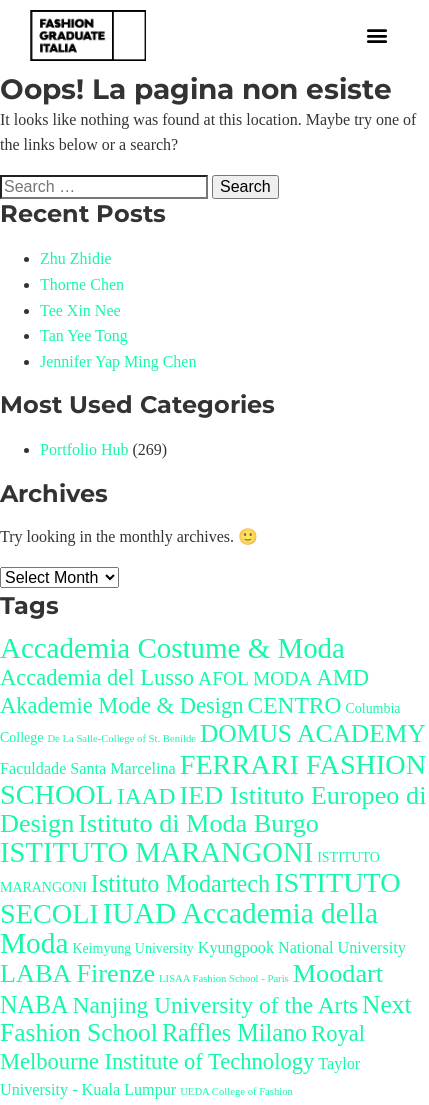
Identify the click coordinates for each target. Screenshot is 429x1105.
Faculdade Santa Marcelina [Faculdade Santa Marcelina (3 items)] (88, 768)
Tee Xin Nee (80, 310)
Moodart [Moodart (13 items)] (338, 973)
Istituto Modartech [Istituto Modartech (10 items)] (180, 883)
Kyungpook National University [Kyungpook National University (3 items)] (302, 947)
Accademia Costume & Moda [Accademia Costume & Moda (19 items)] (172, 648)
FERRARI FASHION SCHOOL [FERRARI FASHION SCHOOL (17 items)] (213, 779)
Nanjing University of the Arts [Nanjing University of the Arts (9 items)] (216, 1005)
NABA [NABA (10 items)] (34, 1004)
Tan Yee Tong (84, 335)
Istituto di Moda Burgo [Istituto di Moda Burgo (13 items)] (198, 823)
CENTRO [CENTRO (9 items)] (295, 705)
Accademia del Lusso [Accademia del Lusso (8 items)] (97, 677)
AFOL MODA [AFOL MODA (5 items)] (255, 678)
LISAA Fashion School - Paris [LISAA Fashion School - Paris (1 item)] (224, 978)
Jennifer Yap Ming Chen (118, 361)
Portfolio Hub (84, 449)
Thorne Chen (82, 284)
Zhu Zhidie (76, 258)
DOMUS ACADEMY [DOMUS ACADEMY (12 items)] (313, 733)
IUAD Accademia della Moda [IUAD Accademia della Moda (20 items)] (189, 928)
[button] (376, 35)
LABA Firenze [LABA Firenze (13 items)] (77, 973)
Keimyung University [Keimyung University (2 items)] (132, 948)
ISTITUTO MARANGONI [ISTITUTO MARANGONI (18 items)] (156, 852)
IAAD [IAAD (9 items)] (146, 796)
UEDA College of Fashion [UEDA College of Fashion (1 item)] (236, 1091)
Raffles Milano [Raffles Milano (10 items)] (234, 1032)
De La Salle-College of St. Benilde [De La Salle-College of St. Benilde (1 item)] (121, 738)
